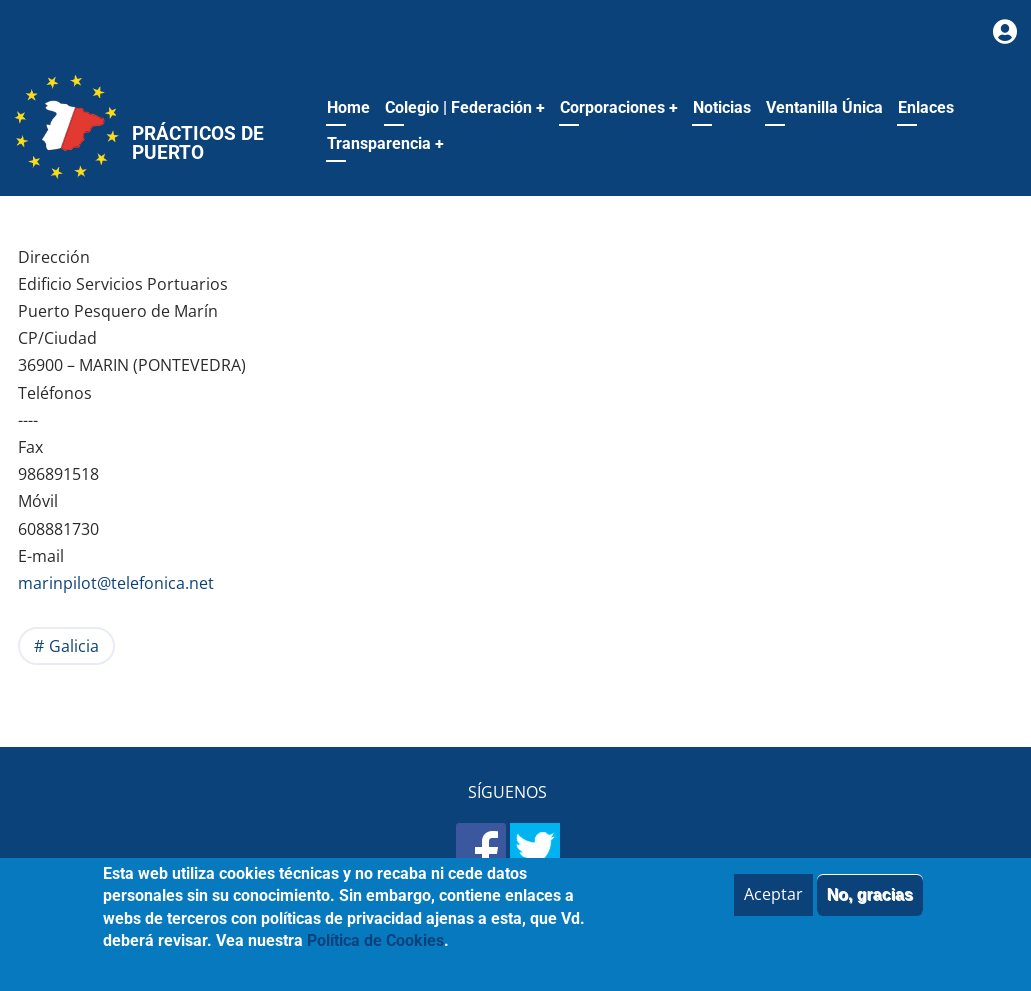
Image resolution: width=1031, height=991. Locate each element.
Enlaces (926, 107)
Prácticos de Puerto (198, 143)
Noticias (722, 107)
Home (348, 107)
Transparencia (385, 143)
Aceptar (773, 906)
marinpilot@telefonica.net (116, 583)
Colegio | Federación (465, 107)
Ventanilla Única (824, 107)
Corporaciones (619, 107)
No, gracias (870, 906)
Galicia (74, 646)
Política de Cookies (375, 952)
